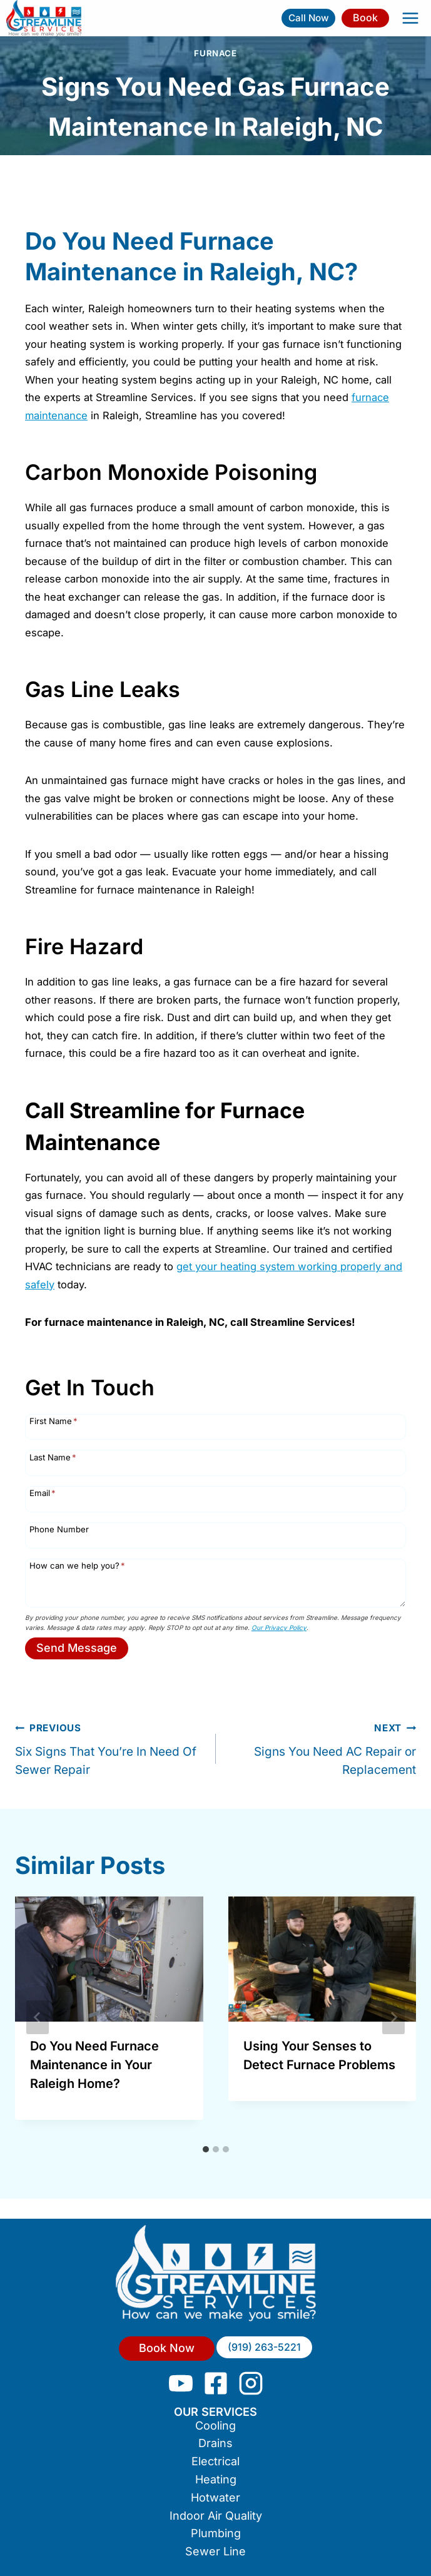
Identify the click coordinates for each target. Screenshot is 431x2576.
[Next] (393, 2017)
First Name (53, 1420)
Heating (215, 2479)
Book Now (167, 2348)
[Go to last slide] (37, 2017)
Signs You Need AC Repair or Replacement (322, 1748)
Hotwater (215, 2497)
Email (42, 1492)
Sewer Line (215, 2551)
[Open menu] (410, 18)
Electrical (215, 2461)
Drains (215, 2443)
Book (365, 17)
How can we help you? (77, 1565)
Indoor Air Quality (216, 2515)
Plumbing (216, 2533)
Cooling (215, 2425)
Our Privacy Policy (279, 1627)
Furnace (215, 53)
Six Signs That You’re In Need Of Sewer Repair (109, 1748)
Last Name (52, 1457)
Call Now (308, 18)
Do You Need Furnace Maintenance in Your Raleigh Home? (94, 2065)
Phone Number (59, 1529)
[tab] (206, 2149)
